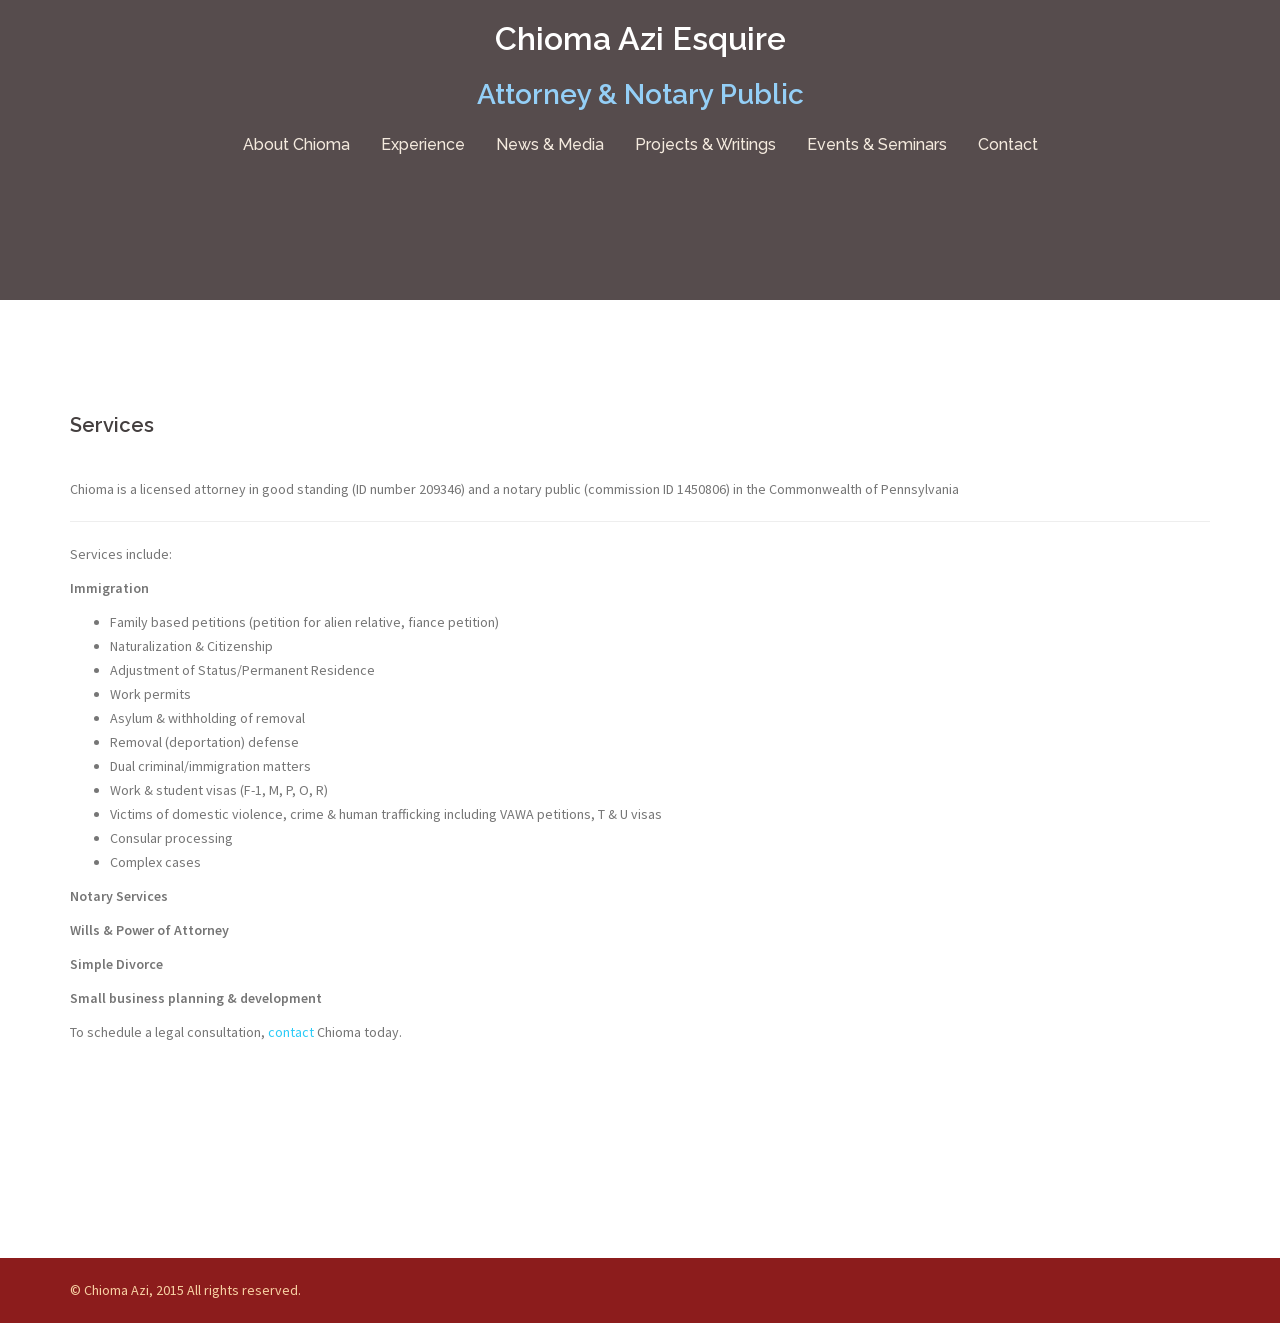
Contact (1008, 144)
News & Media (550, 144)
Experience (423, 144)
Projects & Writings (705, 144)
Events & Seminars (877, 144)
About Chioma (296, 144)
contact (292, 1032)
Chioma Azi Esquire (640, 38)
